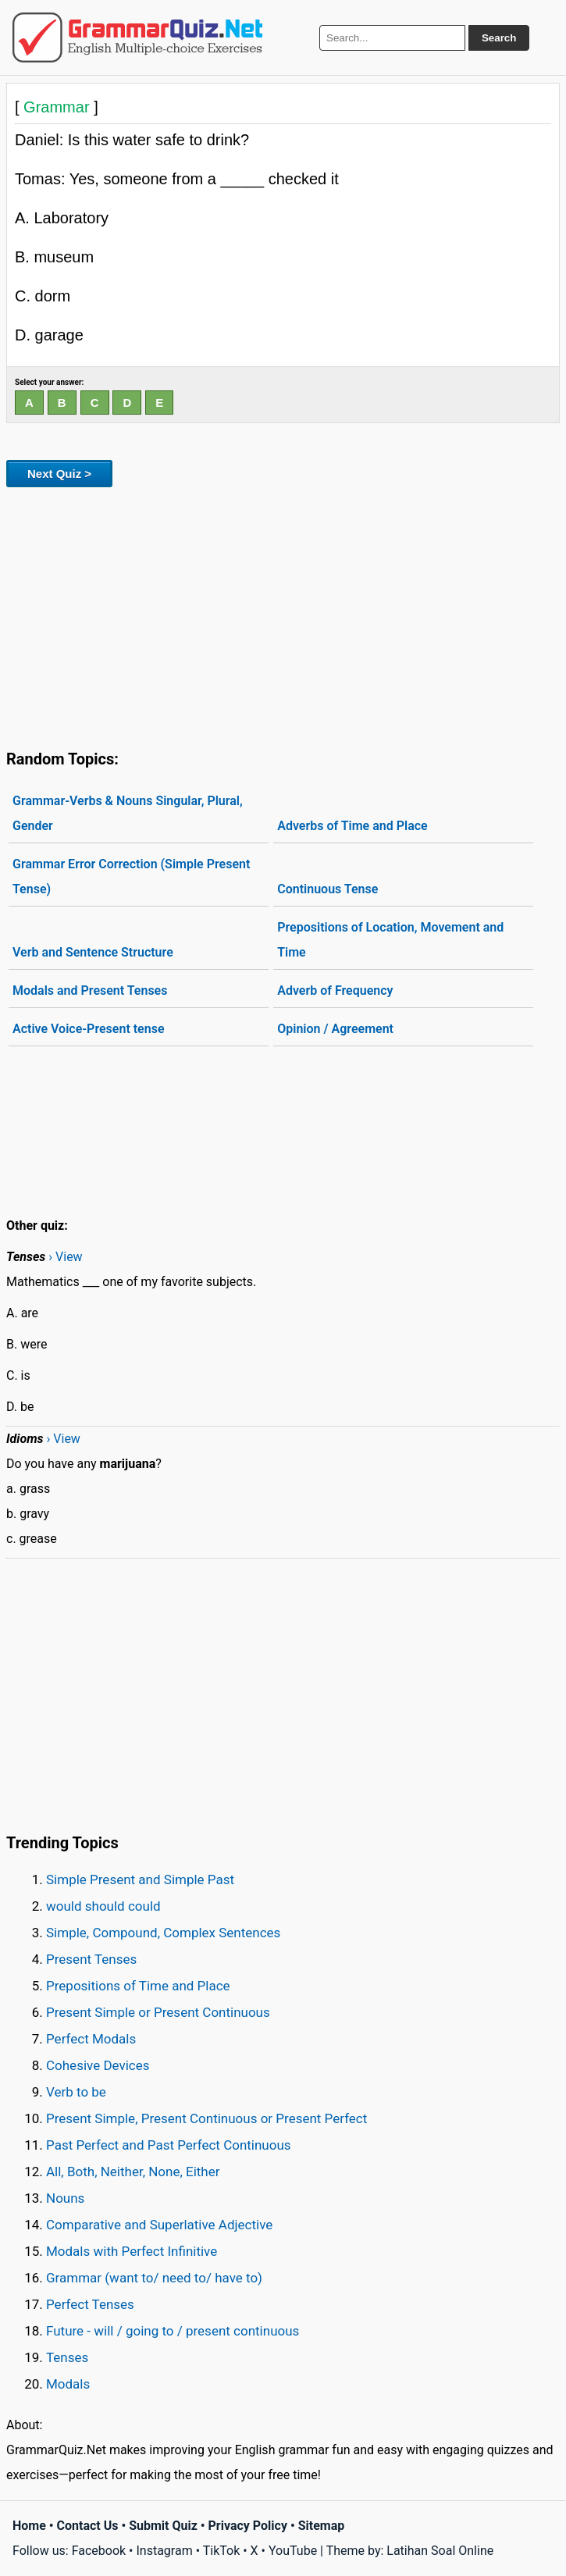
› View (65, 1256)
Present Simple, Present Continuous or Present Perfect (206, 2118)
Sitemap (321, 2525)
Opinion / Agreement (335, 1028)
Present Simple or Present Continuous (158, 2012)
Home (29, 2525)
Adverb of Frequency (335, 990)
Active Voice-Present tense (88, 1028)
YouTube (293, 2550)
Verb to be (76, 2092)
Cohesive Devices (98, 2065)
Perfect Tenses (90, 2304)
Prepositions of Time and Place (138, 1985)
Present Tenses (91, 1959)
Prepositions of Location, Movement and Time (390, 940)
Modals (68, 2384)
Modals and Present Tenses (89, 990)
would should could (103, 1906)
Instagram (164, 2550)
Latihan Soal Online (439, 2550)
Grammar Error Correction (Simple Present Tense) (131, 876)
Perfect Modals (91, 2039)
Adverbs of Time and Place (352, 825)
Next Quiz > (59, 473)
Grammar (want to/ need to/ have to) (154, 2278)
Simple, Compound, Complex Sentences (163, 1932)
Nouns (65, 2198)
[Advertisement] (283, 615)
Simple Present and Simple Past (140, 1879)
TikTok (221, 2550)
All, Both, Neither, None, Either (133, 2171)
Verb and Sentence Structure (92, 952)
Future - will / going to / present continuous (172, 2331)
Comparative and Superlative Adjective (159, 2224)
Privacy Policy (247, 2525)
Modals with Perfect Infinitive (131, 2251)
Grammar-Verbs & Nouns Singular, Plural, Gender (127, 813)
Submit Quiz (163, 2525)
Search (499, 38)
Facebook (99, 2550)
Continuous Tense (327, 889)
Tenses (67, 2357)
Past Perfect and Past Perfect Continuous (168, 2145)
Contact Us (88, 2525)
